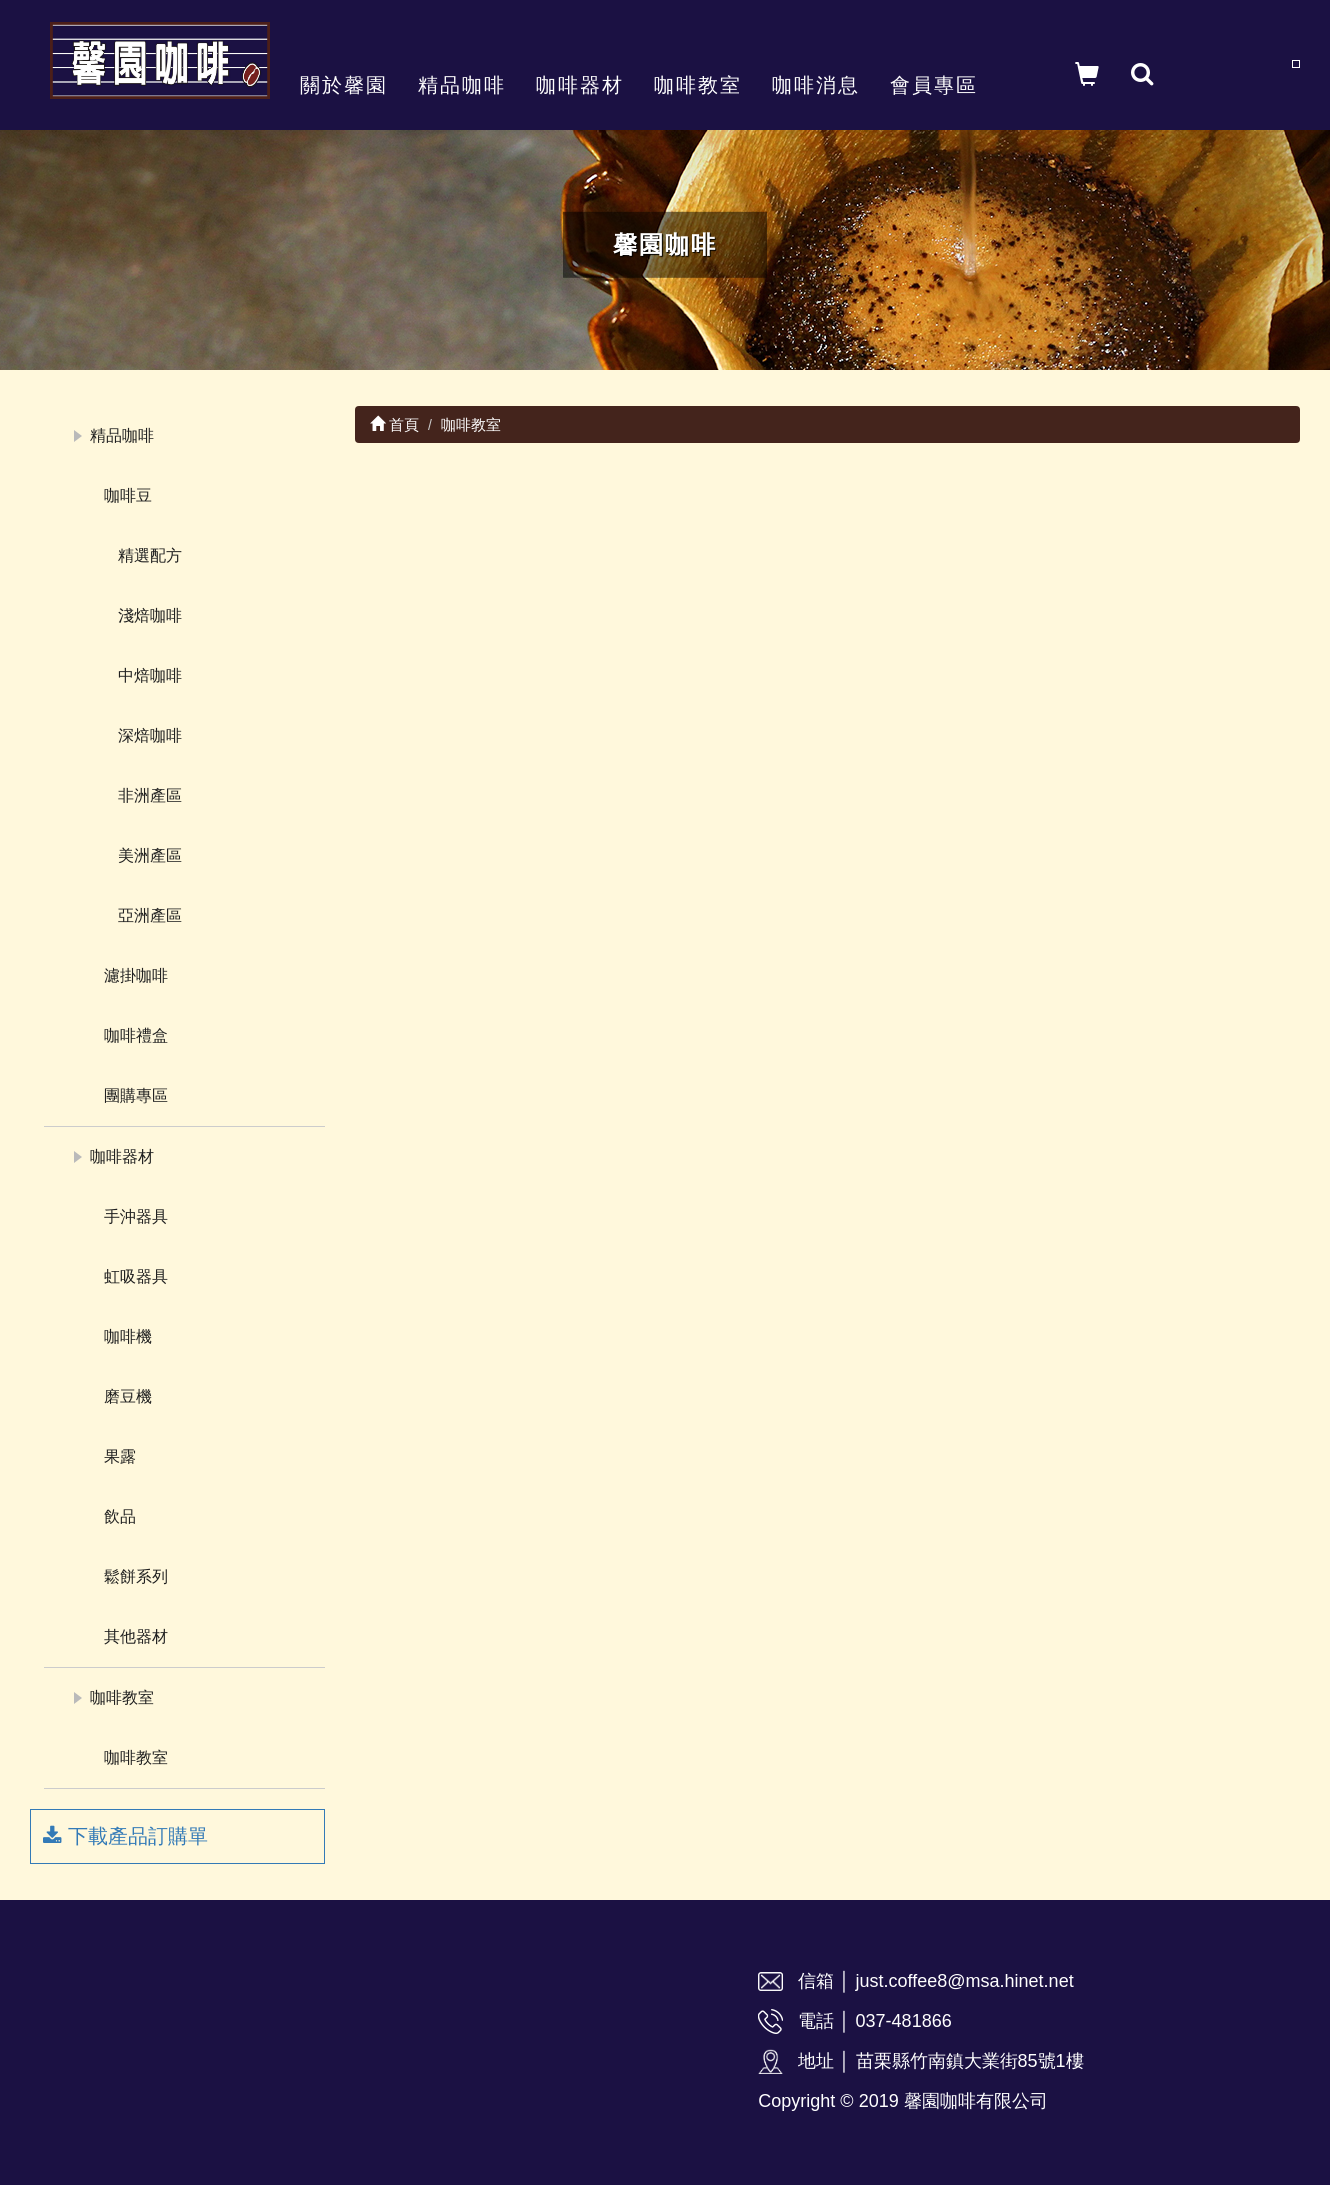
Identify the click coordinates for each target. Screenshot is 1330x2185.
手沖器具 (136, 1216)
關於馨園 (344, 85)
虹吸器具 (136, 1276)
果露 (120, 1456)
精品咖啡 (462, 85)
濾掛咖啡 (136, 975)
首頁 (394, 424)
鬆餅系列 (136, 1576)
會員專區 (934, 85)
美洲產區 (150, 855)
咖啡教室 (698, 85)
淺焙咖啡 (150, 615)
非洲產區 (150, 795)
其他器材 (136, 1636)
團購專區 (136, 1095)
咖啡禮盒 (136, 1035)
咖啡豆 (128, 495)
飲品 (120, 1516)
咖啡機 (128, 1336)
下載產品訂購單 (125, 1836)
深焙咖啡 (150, 735)
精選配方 (150, 555)
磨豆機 (128, 1396)
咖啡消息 (816, 85)
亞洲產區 (150, 915)
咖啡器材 (580, 85)
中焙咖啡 (150, 675)
